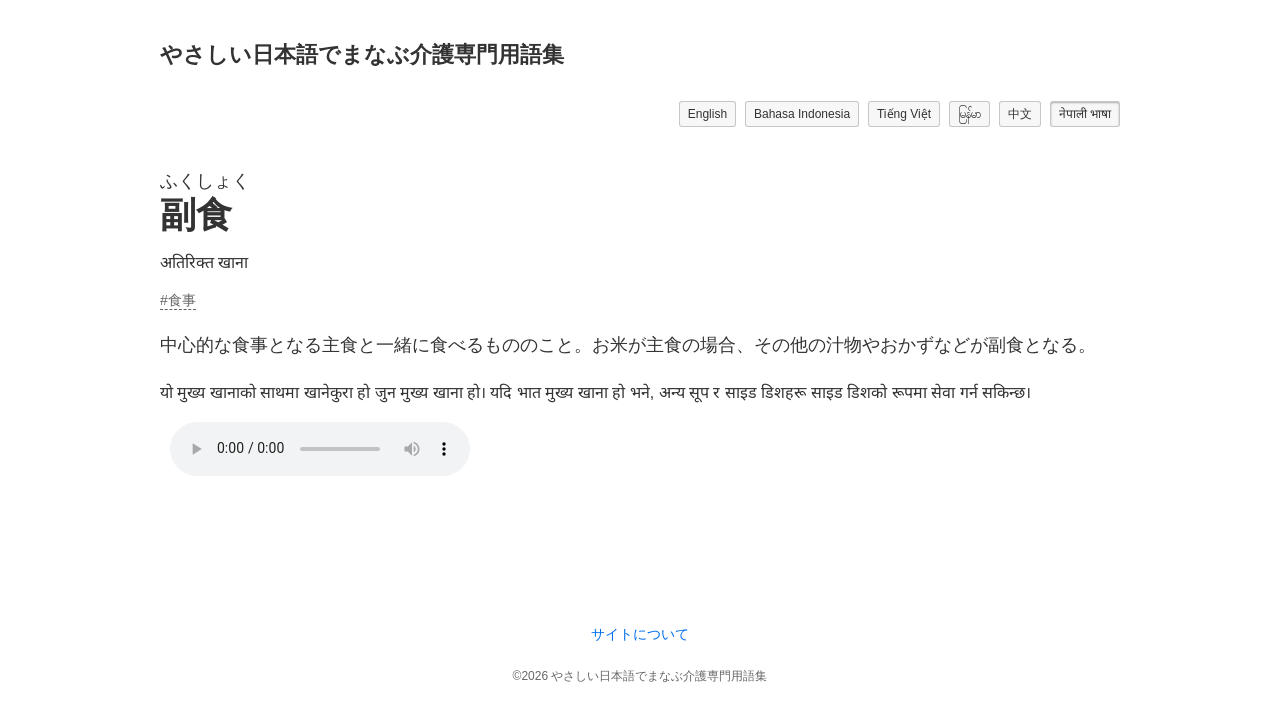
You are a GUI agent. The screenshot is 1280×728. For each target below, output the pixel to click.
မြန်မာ (969, 114)
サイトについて (640, 634)
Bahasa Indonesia (802, 114)
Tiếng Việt (904, 114)
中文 (1020, 114)
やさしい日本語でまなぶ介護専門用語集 (362, 54)
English (707, 114)
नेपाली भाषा (1085, 114)
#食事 (178, 300)
